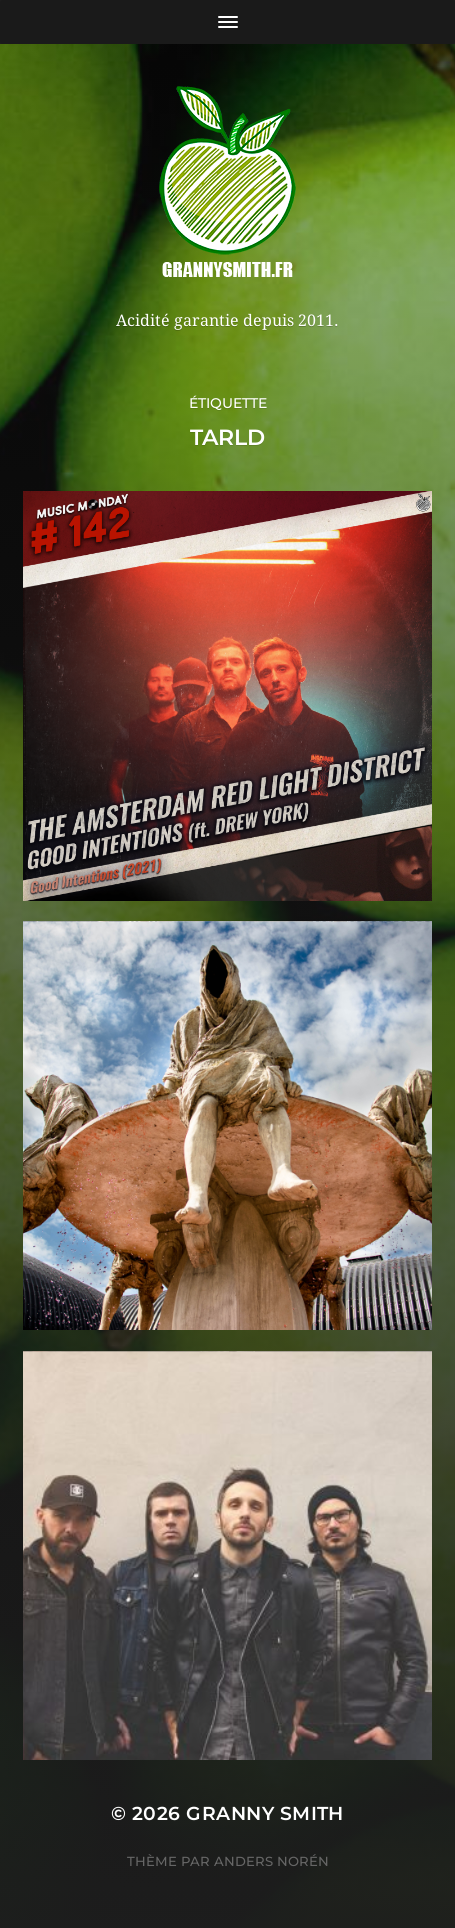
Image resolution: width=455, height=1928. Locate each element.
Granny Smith (265, 1813)
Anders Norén (271, 1861)
